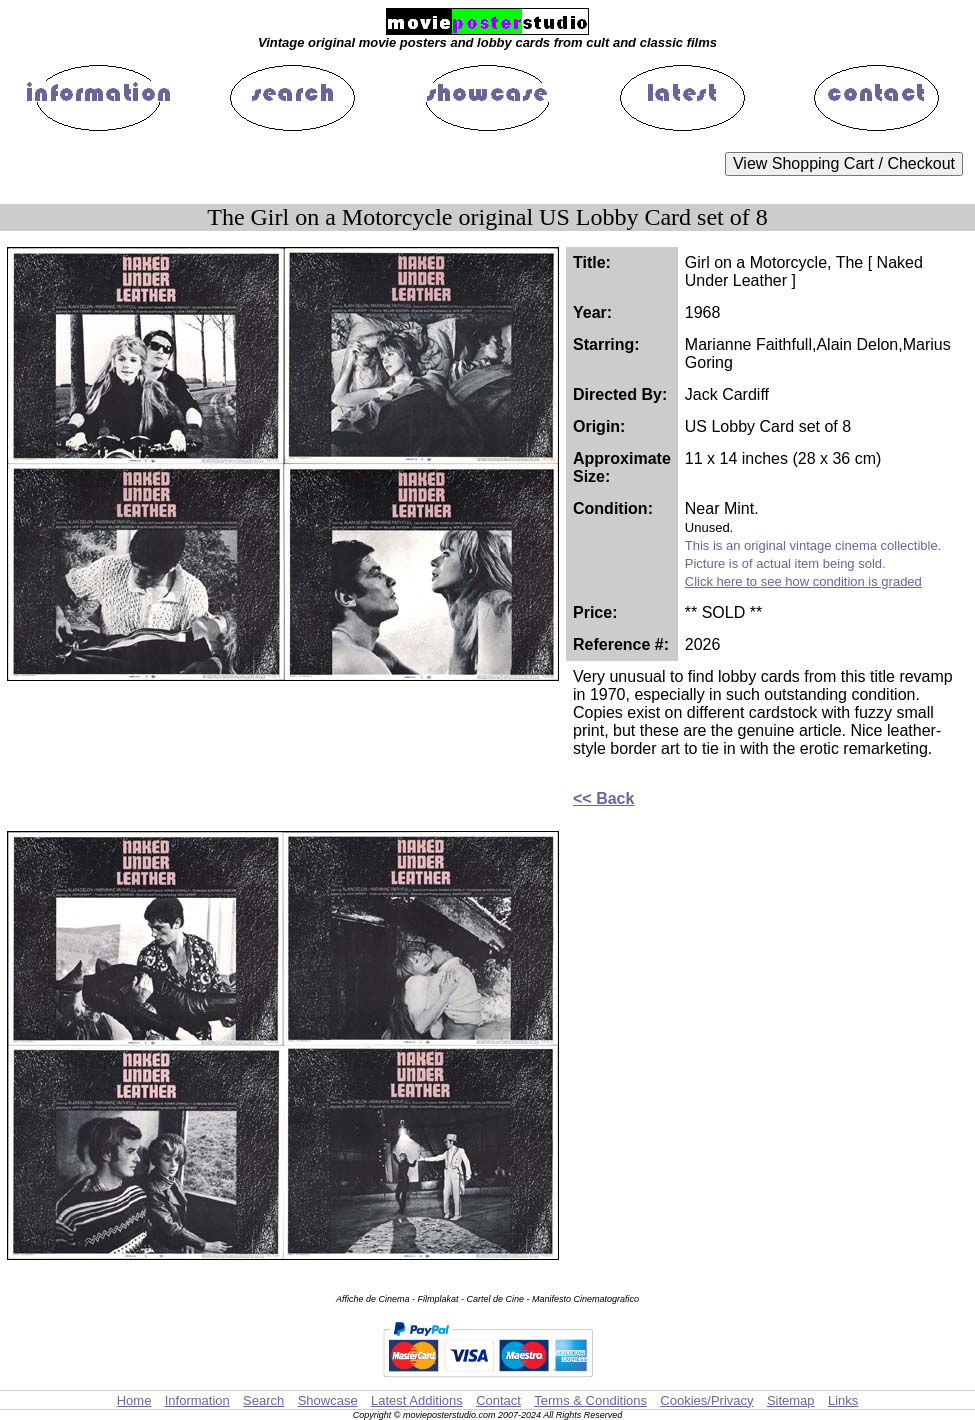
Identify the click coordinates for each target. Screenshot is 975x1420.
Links (843, 1400)
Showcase (328, 1400)
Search (263, 1400)
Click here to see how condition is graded (803, 581)
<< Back (603, 798)
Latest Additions (417, 1400)
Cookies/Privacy (706, 1400)
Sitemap (791, 1400)
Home (134, 1400)
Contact (498, 1400)
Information (197, 1400)
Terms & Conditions (590, 1400)
